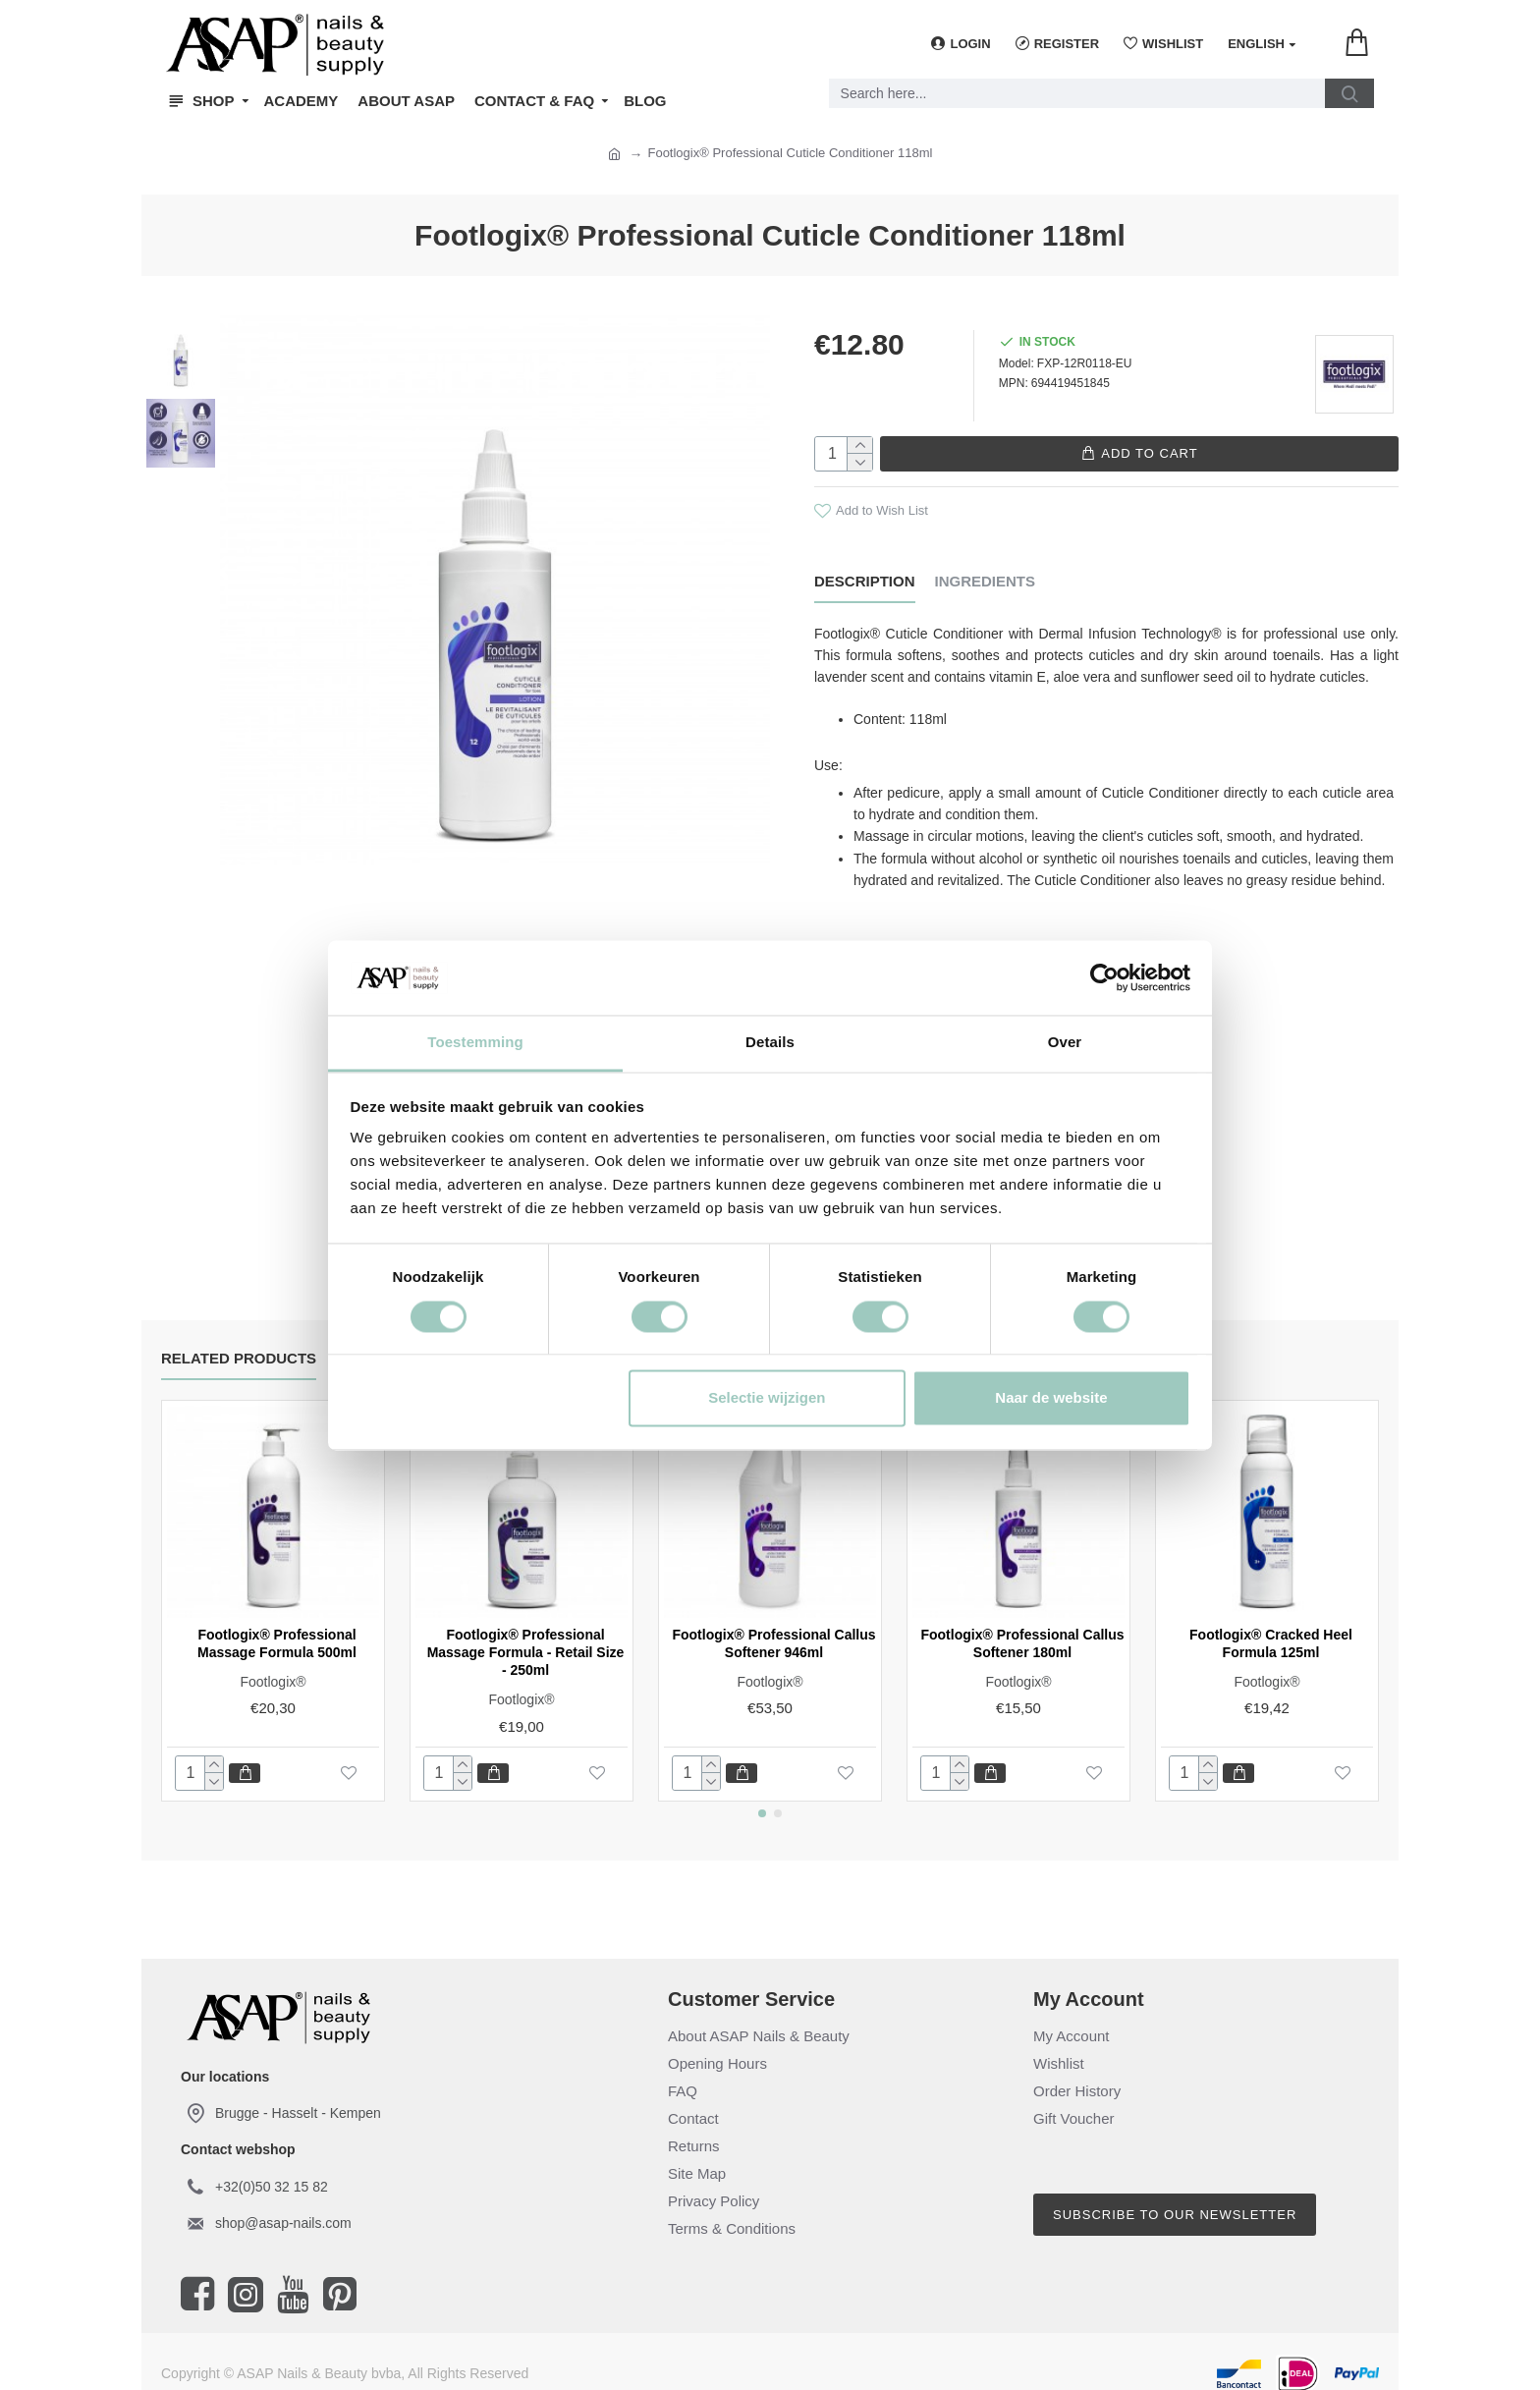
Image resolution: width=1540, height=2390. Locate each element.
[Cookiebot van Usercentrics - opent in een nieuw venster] (1104, 977)
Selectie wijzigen (766, 1398)
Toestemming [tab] (475, 1042)
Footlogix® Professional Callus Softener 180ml (1022, 1627)
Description (864, 580)
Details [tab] (770, 1042)
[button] (762, 1798)
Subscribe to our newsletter (1174, 2199)
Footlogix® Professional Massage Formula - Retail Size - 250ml (526, 1636)
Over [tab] (1065, 1042)
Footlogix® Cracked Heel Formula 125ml (1270, 1627)
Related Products (238, 1342)
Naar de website (1051, 1398)
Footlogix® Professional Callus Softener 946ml (773, 1627)
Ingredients (985, 580)
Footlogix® (272, 1666)
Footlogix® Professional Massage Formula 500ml (277, 1627)
